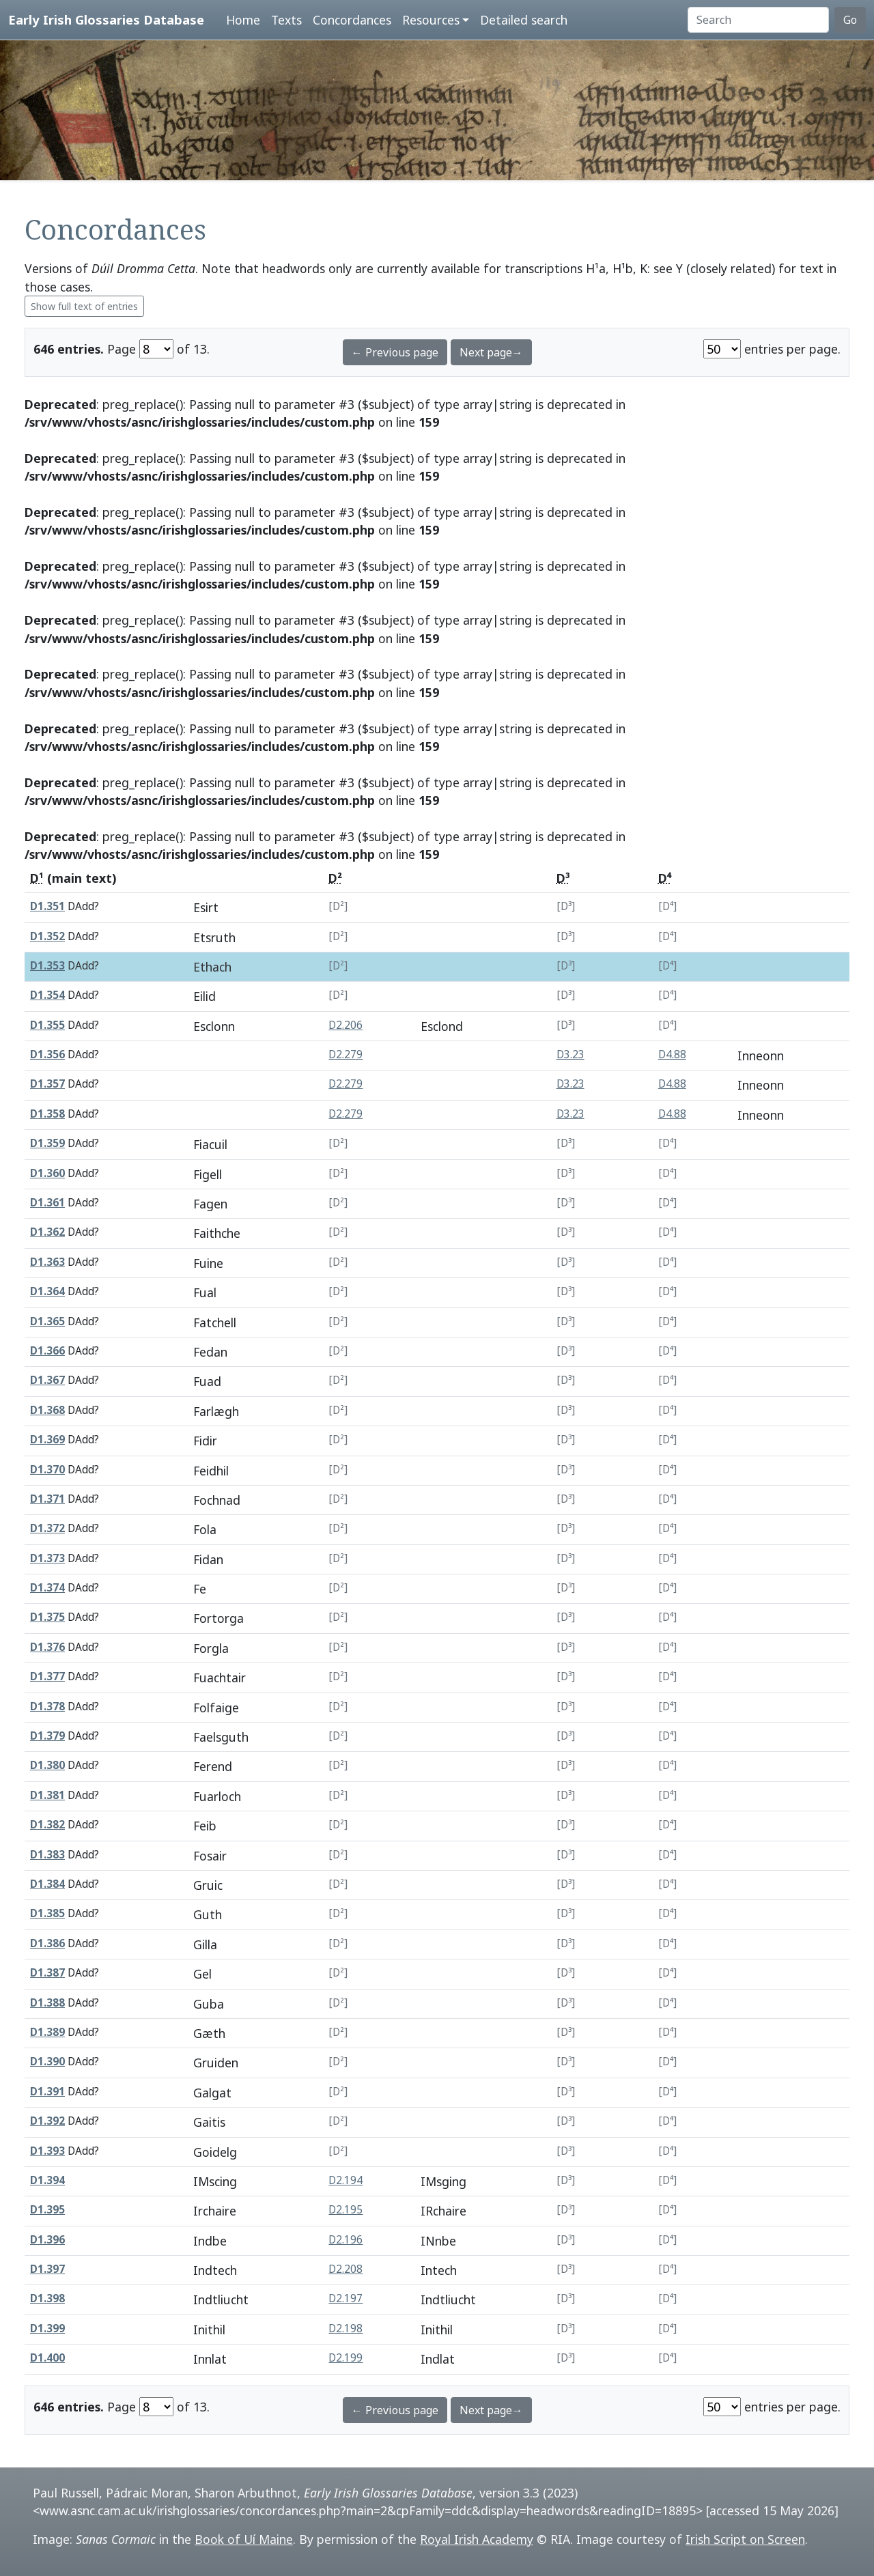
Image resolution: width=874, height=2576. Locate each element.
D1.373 (47, 1558)
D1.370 (47, 1469)
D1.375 (47, 1617)
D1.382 (47, 1824)
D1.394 (47, 2180)
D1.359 (47, 1143)
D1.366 (47, 1351)
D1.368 (47, 1410)
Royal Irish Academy (476, 2539)
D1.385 (47, 1913)
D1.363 (47, 1262)
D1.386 (47, 1943)
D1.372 (47, 1528)
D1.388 (47, 2003)
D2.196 (345, 2240)
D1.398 (47, 2298)
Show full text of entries (84, 306)
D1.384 (47, 1884)
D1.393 (47, 2151)
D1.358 (47, 1114)
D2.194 (345, 2180)
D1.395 (47, 2210)
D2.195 (345, 2210)
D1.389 (47, 2032)
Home (243, 20)
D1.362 (47, 1232)
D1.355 (47, 1025)
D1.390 (47, 2061)
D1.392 (47, 2121)
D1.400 (47, 2358)
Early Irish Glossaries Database (106, 19)
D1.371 (47, 1499)
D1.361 (47, 1202)
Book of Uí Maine (244, 2539)
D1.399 (47, 2328)
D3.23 (570, 1054)
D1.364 (47, 1291)
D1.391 (47, 2091)
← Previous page (395, 352)
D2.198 (345, 2328)
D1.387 (47, 1973)
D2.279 (345, 1054)
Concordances (352, 20)
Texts (286, 20)
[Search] (758, 20)
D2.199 (345, 2358)
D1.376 (47, 1647)
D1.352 (47, 936)
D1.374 (47, 1588)
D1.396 (47, 2240)
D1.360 (47, 1173)
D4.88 (672, 1054)
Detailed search (523, 20)
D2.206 (345, 1025)
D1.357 (47, 1084)
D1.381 (47, 1795)
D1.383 (47, 1855)
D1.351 (47, 906)
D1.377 (47, 1676)
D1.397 (47, 2269)
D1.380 (47, 1765)
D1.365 (47, 1321)
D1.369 (47, 1439)
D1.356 (47, 1054)
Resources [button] (431, 20)
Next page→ (491, 352)
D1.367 (47, 1380)
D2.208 (345, 2269)
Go (850, 19)
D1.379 (47, 1736)
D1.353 (47, 966)
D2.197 (345, 2298)
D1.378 (47, 1706)
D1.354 (47, 995)
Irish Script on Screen (745, 2539)
